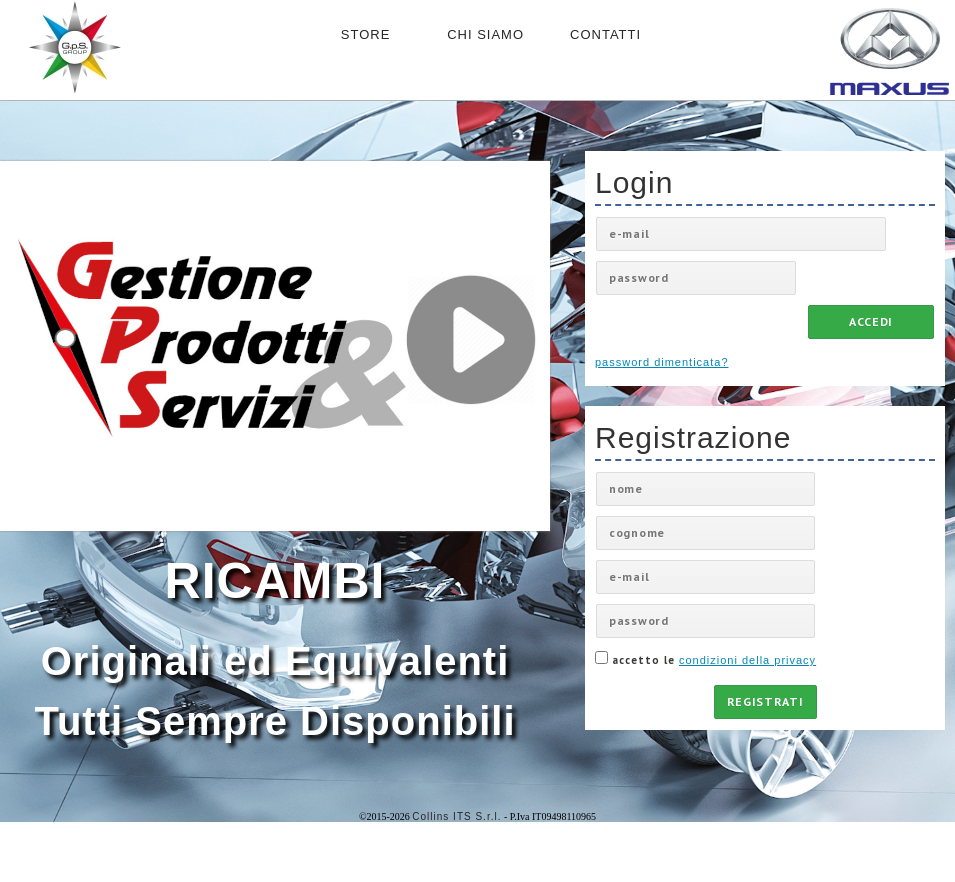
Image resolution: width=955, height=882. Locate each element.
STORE (366, 34)
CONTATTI (605, 34)
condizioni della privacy (747, 660)
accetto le (705, 659)
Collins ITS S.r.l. (456, 816)
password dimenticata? (662, 362)
